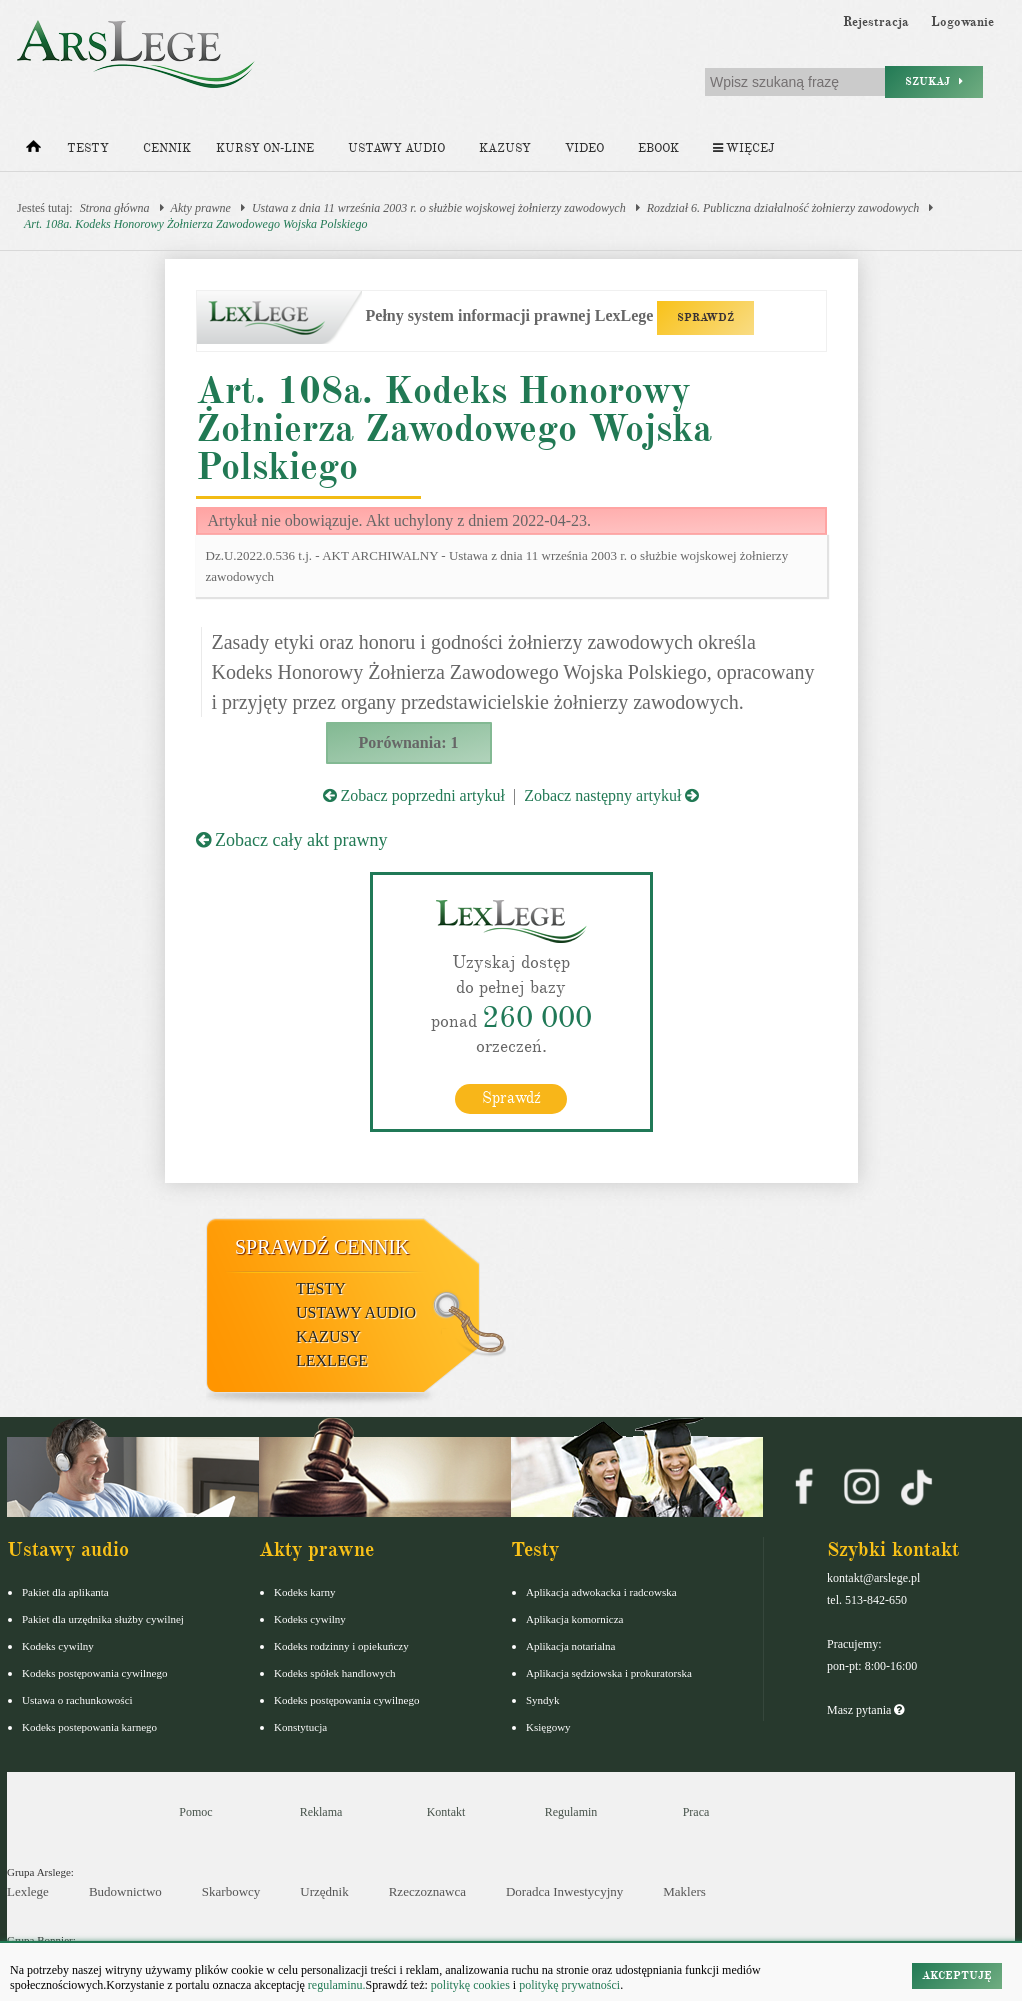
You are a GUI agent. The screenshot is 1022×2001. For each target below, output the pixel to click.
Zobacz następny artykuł (611, 795)
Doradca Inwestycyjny (564, 1891)
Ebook (658, 148)
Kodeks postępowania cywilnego (94, 1673)
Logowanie (962, 22)
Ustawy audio (396, 148)
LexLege (332, 1360)
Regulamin (571, 1812)
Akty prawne (201, 208)
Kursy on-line (265, 148)
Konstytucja (300, 1727)
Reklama (321, 1812)
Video (584, 148)
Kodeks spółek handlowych (335, 1673)
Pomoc (195, 1812)
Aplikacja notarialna (571, 1646)
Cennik (167, 148)
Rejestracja (876, 22)
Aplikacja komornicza (574, 1619)
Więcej (743, 148)
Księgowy (548, 1727)
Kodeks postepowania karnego (89, 1727)
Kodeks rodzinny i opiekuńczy (341, 1646)
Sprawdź (511, 1098)
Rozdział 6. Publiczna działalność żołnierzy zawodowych (783, 208)
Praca (696, 1812)
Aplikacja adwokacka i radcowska (601, 1592)
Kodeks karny (304, 1592)
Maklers (684, 1891)
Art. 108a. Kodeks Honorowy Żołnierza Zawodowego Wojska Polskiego (195, 224)
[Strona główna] (33, 151)
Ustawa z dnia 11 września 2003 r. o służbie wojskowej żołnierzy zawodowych (439, 208)
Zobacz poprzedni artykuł (414, 795)
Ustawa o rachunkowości (77, 1700)
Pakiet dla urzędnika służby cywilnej (103, 1619)
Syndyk (543, 1700)
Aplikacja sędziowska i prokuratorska (609, 1673)
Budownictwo (125, 1891)
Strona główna (115, 208)
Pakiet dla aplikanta (65, 1592)
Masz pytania (865, 1710)
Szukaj (934, 81)
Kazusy (505, 148)
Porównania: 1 (409, 742)
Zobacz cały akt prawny (292, 840)
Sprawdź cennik (322, 1247)
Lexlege (28, 1891)
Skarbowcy (231, 1891)
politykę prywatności (569, 1985)
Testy (88, 148)
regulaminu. (335, 1985)
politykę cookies (470, 1985)
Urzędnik (324, 1891)
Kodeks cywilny (58, 1646)
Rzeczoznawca (427, 1891)
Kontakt (446, 1812)
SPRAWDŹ (705, 317)
